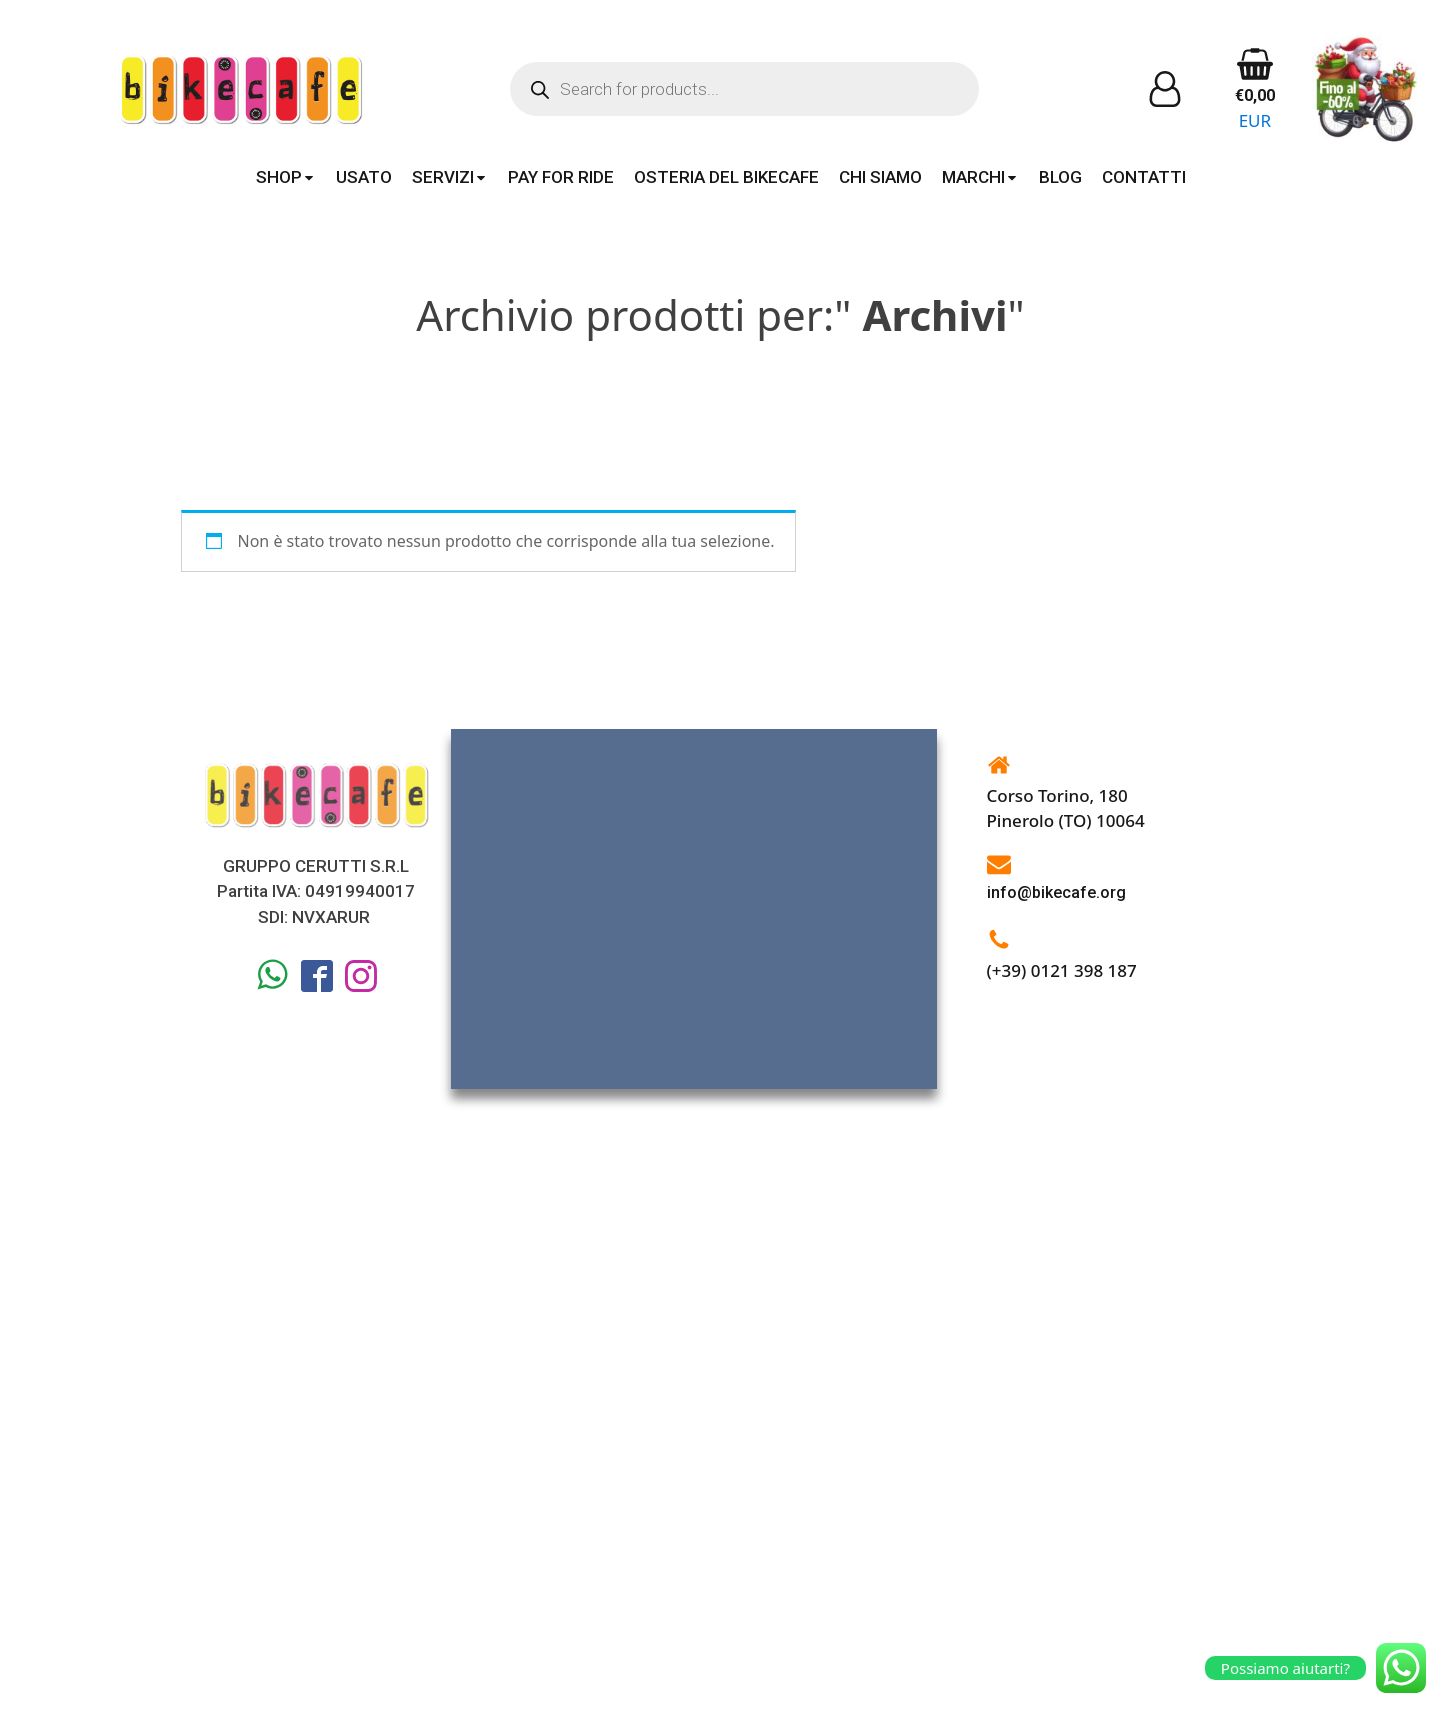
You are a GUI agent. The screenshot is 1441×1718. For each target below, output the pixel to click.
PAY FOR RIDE (561, 177)
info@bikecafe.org (1056, 892)
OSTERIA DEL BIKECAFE (726, 177)
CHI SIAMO (880, 177)
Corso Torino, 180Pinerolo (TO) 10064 (1066, 808)
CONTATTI (1144, 177)
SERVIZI (450, 177)
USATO (364, 177)
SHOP (286, 177)
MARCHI (980, 177)
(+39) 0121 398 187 (1062, 970)
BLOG (1060, 177)
